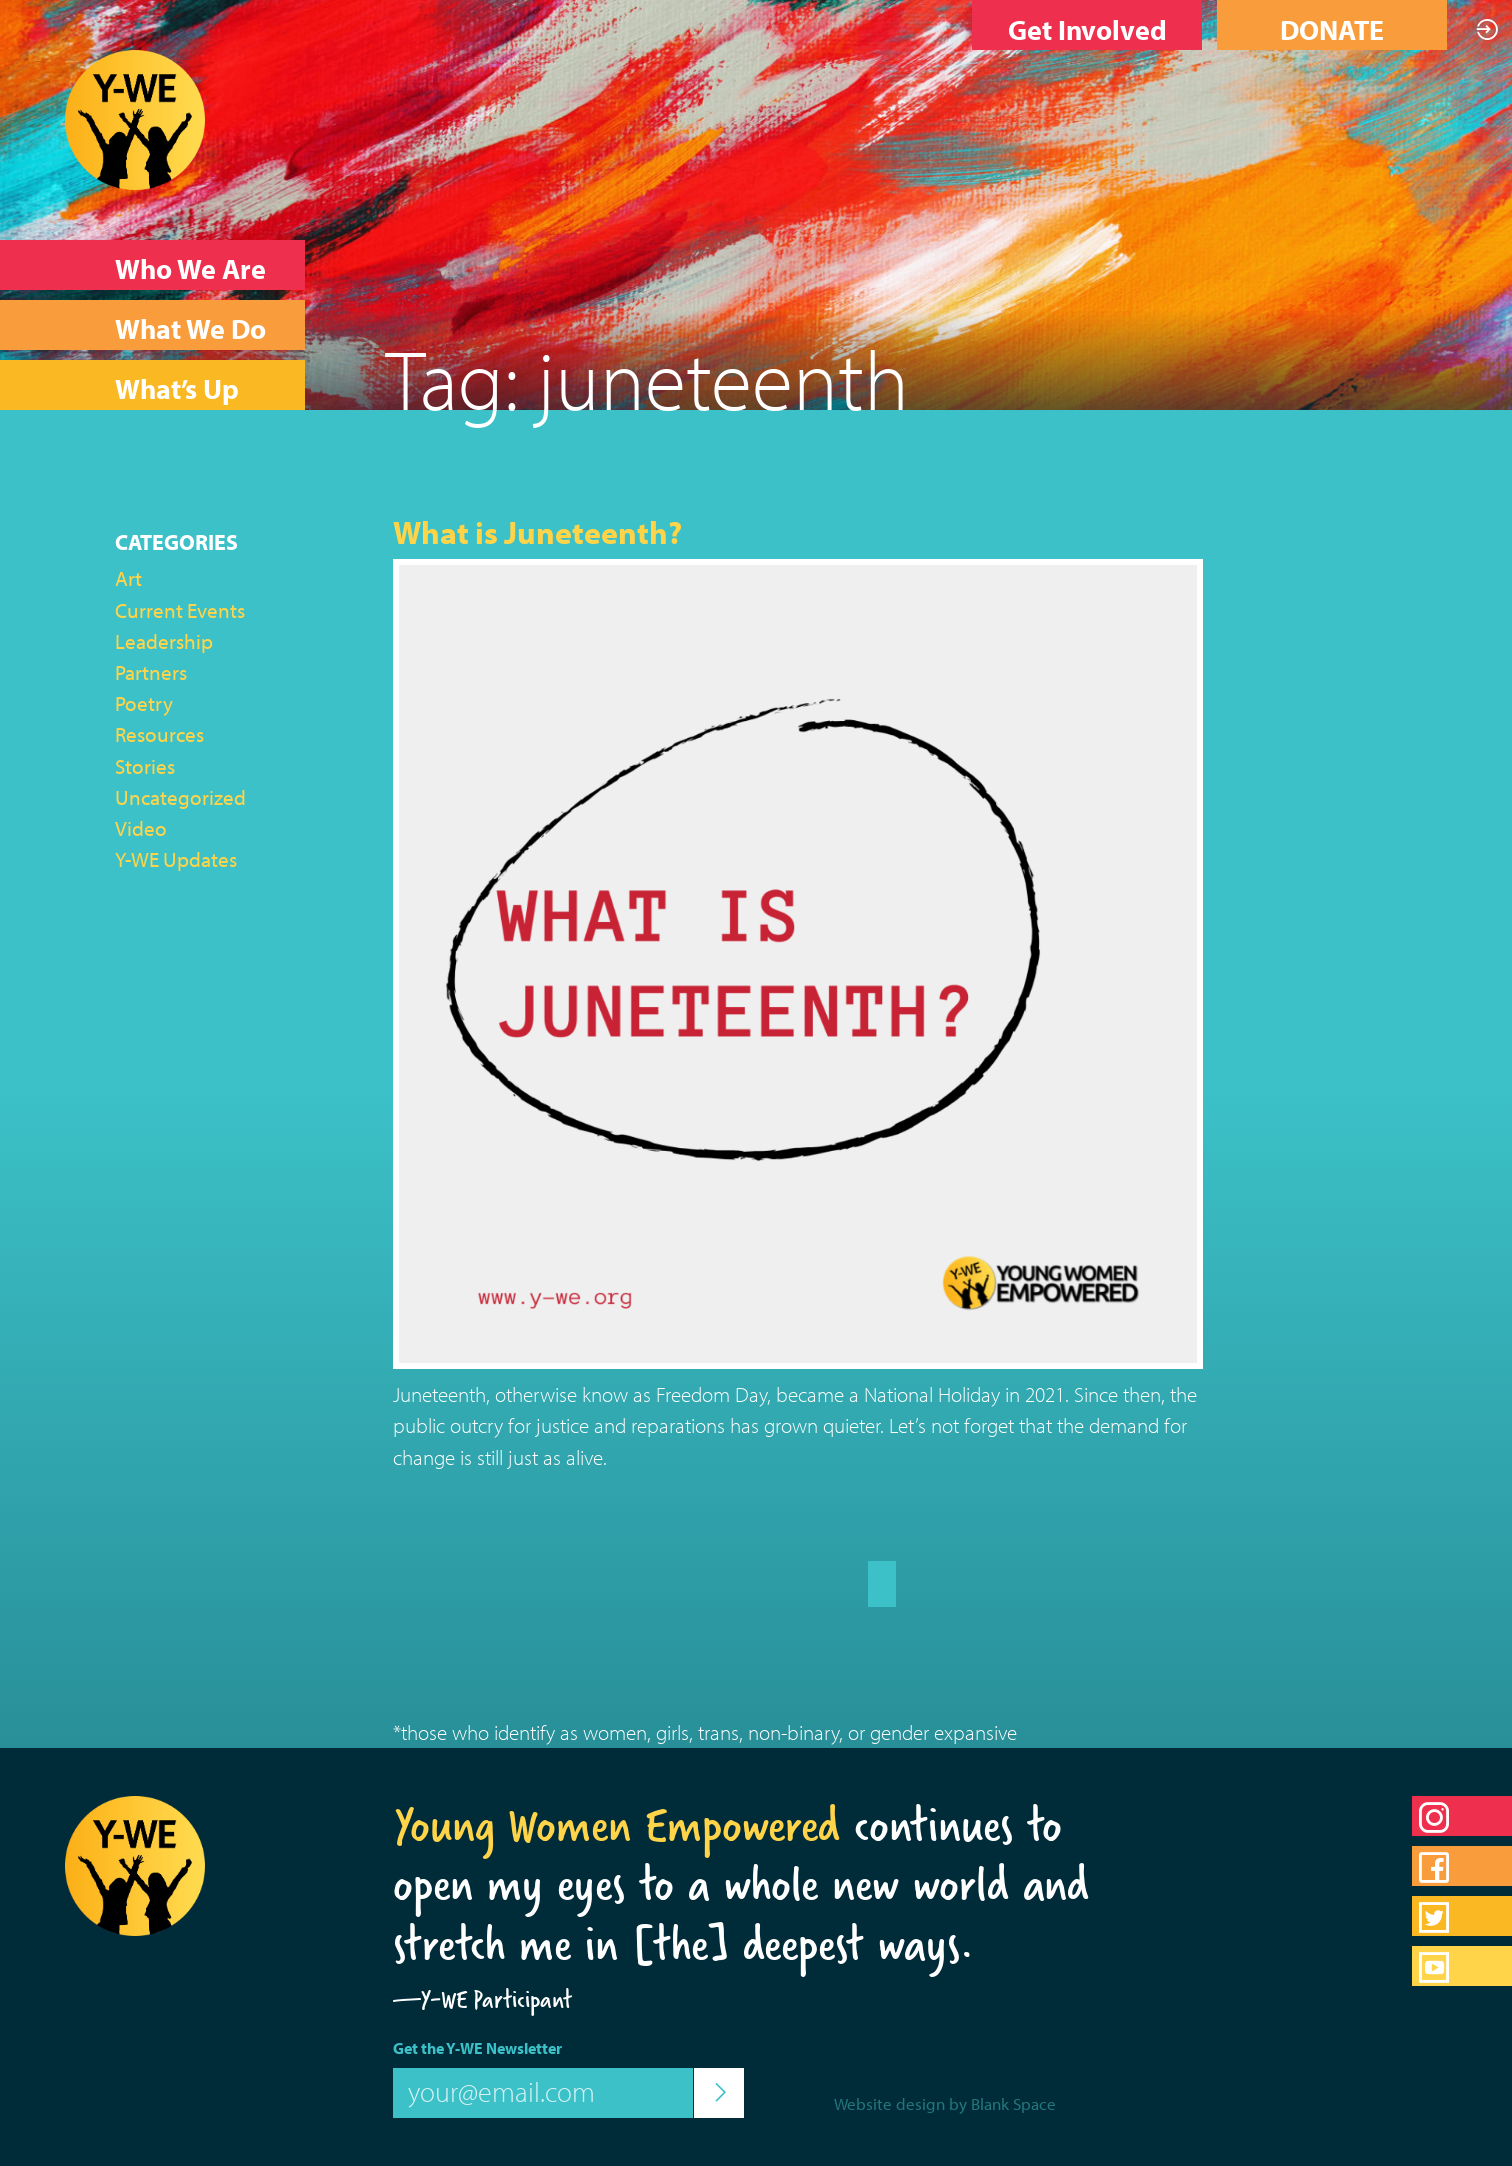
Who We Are (190, 268)
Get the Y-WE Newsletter (477, 2048)
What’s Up (177, 388)
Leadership (164, 641)
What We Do (190, 328)
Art (128, 578)
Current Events (180, 610)
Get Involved (1087, 29)
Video (141, 828)
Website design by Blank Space (945, 2103)
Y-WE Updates (176, 859)
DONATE (1332, 29)
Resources (159, 734)
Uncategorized (180, 797)
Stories (145, 766)
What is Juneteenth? (537, 532)
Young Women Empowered (616, 1825)
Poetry (144, 703)
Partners (151, 672)
